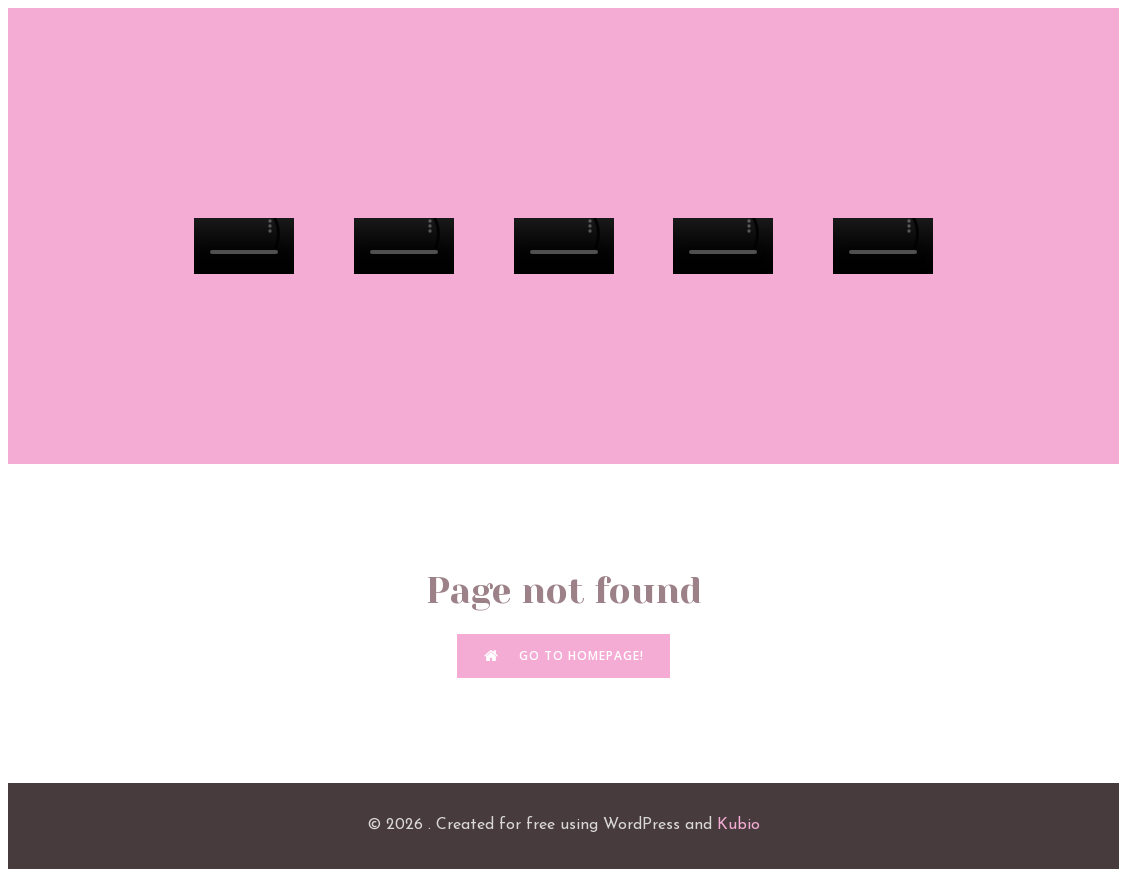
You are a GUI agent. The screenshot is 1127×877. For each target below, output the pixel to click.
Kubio (738, 825)
